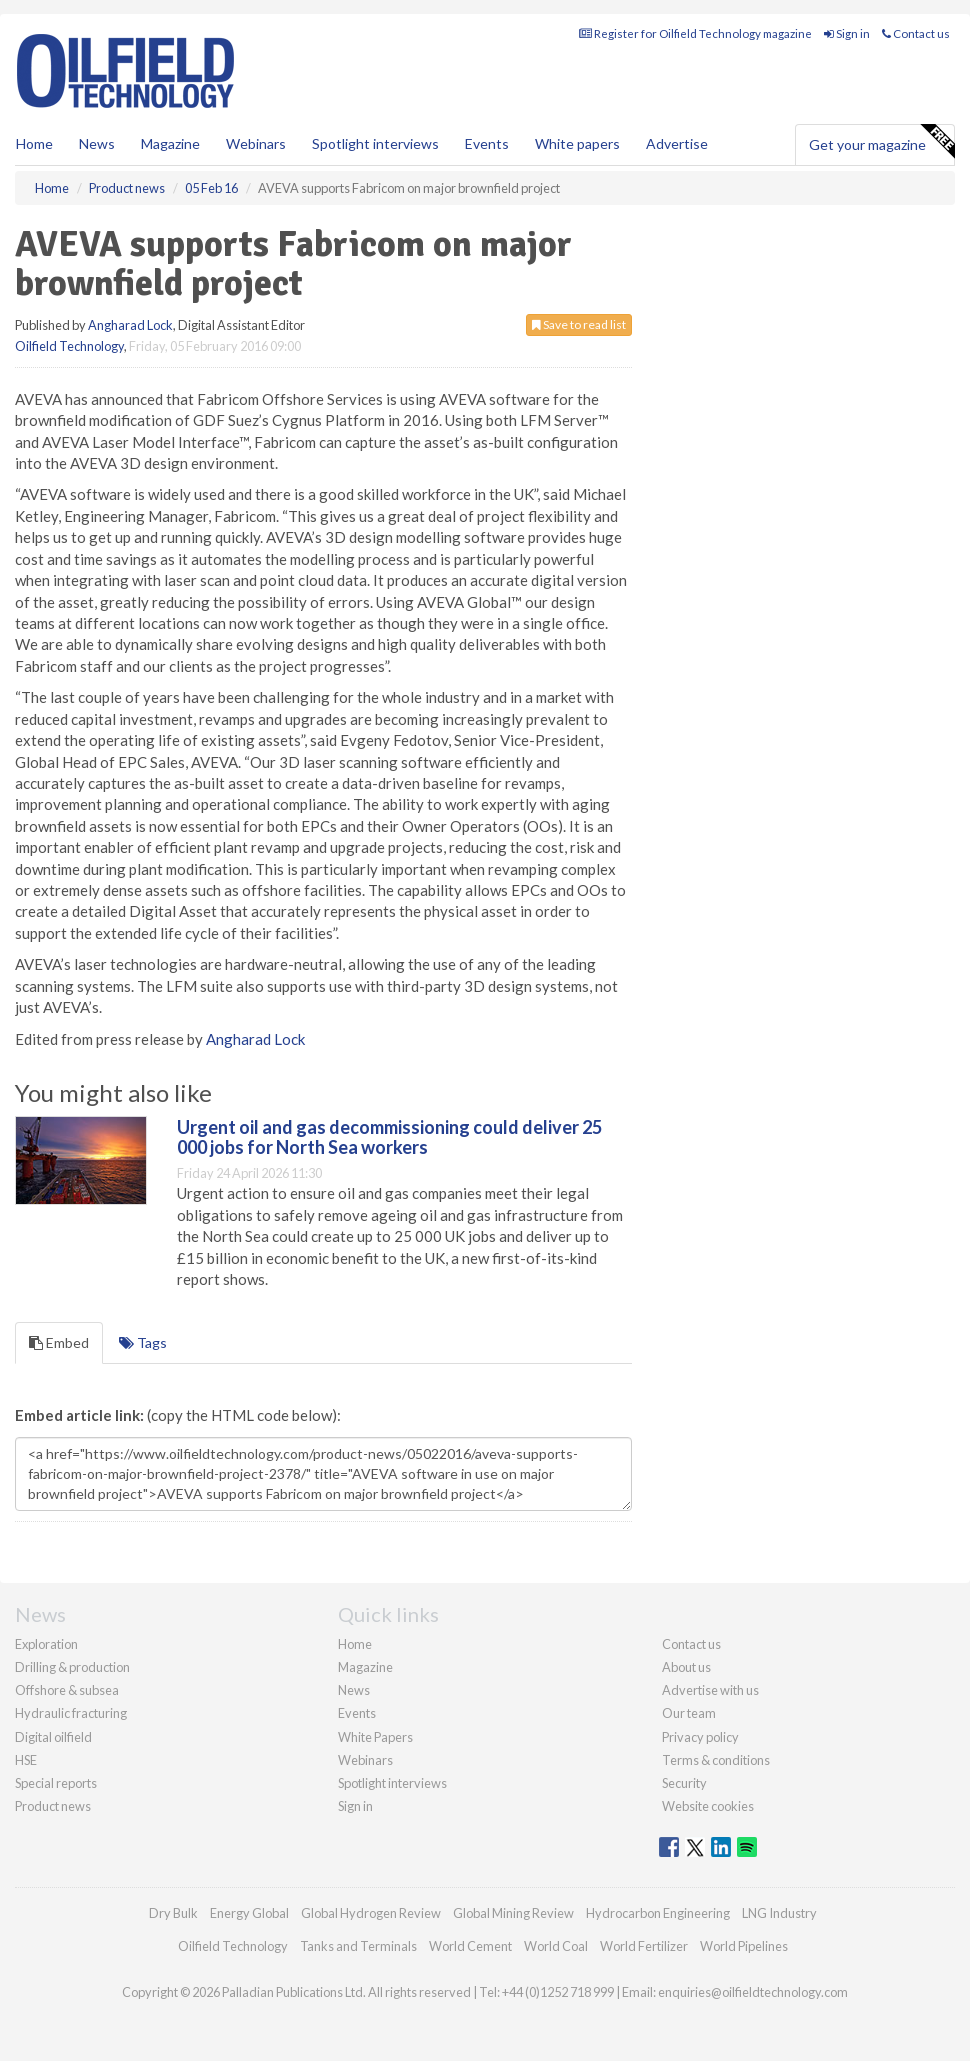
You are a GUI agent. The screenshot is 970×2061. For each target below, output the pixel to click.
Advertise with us (710, 1690)
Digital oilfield (53, 1737)
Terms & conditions (716, 1760)
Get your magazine (881, 142)
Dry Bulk (173, 1913)
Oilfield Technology (69, 346)
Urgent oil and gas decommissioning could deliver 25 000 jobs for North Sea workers (389, 1137)
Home (34, 143)
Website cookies (708, 1806)
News (354, 1690)
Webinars (256, 143)
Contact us (916, 33)
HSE (26, 1760)
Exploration (46, 1644)
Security (684, 1783)
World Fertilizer (644, 1946)
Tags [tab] (143, 1342)
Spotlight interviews (375, 143)
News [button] (97, 143)
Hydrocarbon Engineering (658, 1913)
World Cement (470, 1946)
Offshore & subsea (67, 1690)
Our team (689, 1713)
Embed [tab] (59, 1342)
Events (487, 143)
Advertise (677, 143)
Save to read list (579, 324)
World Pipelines (744, 1946)
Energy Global (249, 1913)
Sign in (847, 33)
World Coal (556, 1946)
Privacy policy (700, 1737)
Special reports (56, 1783)
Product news (53, 1806)
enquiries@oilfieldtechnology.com (753, 1992)
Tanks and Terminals (358, 1946)
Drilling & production (72, 1667)
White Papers (375, 1737)
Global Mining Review (513, 1913)
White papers (577, 143)
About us (686, 1667)
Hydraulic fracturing (71, 1713)
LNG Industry (779, 1913)
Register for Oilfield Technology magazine (695, 33)
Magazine (170, 143)
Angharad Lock (130, 325)
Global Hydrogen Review (371, 1913)
